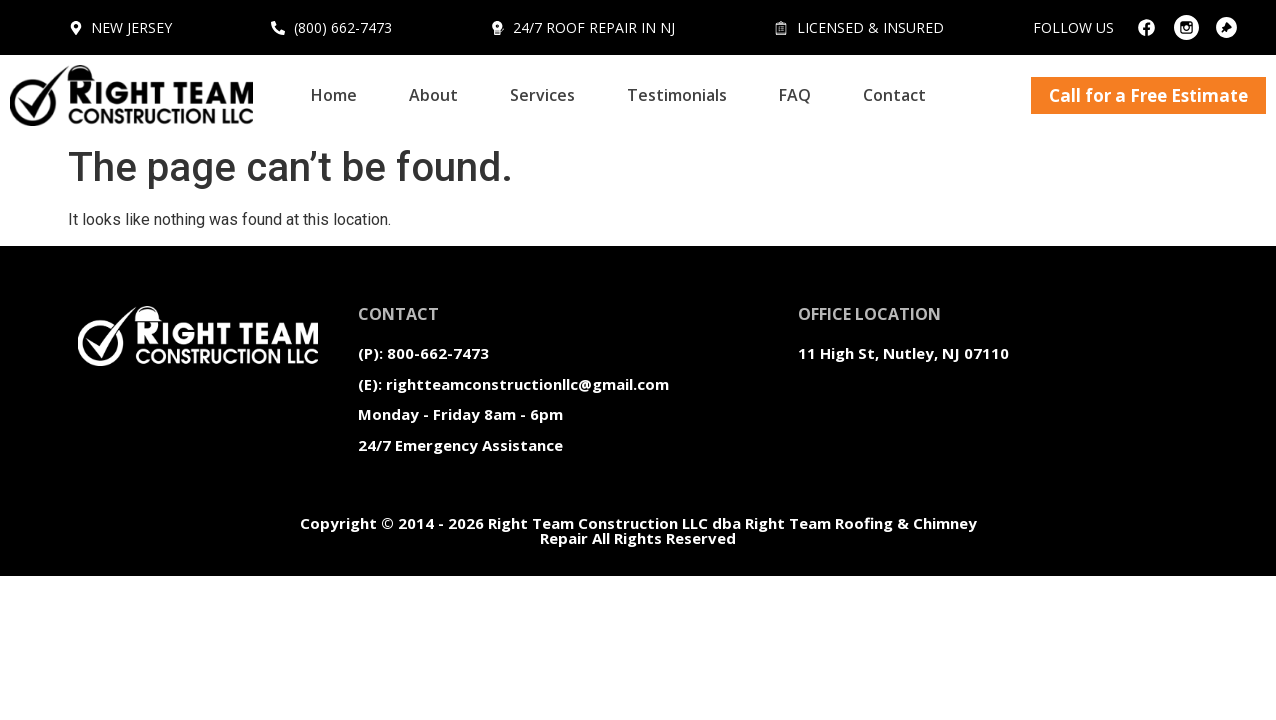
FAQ (795, 95)
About (433, 95)
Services (542, 95)
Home (334, 95)
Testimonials (677, 95)
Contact (894, 95)
